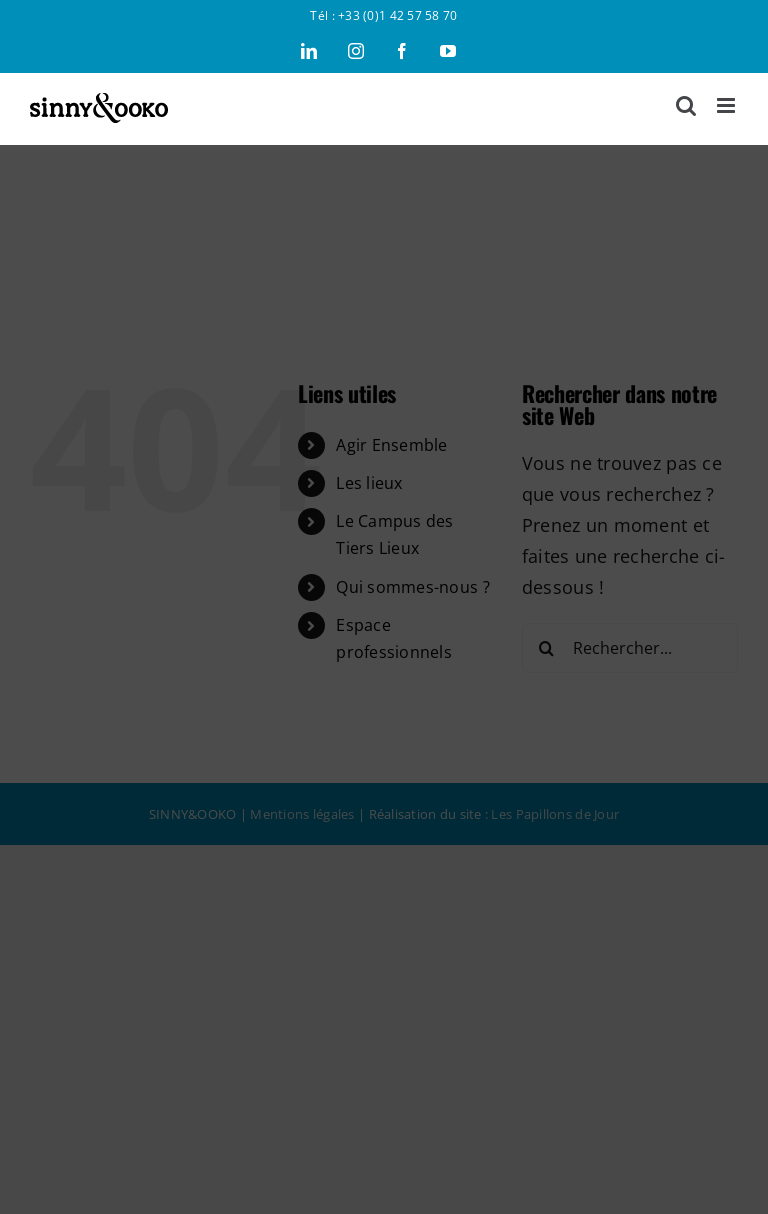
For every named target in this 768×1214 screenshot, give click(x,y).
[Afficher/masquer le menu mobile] (727, 105)
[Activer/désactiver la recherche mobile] (686, 105)
